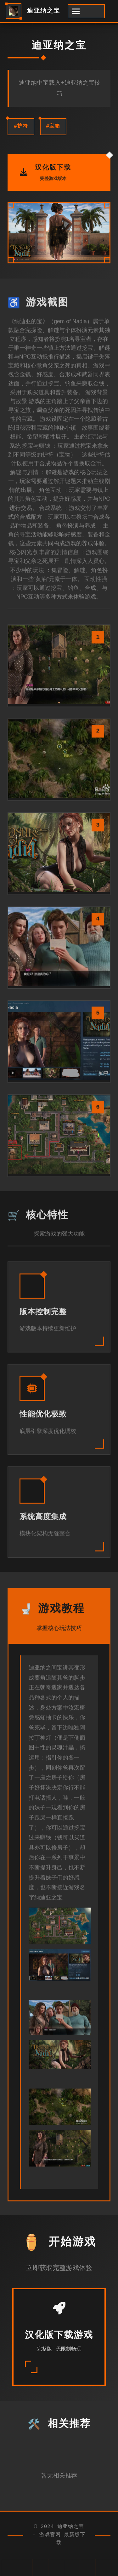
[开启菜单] (86, 11)
